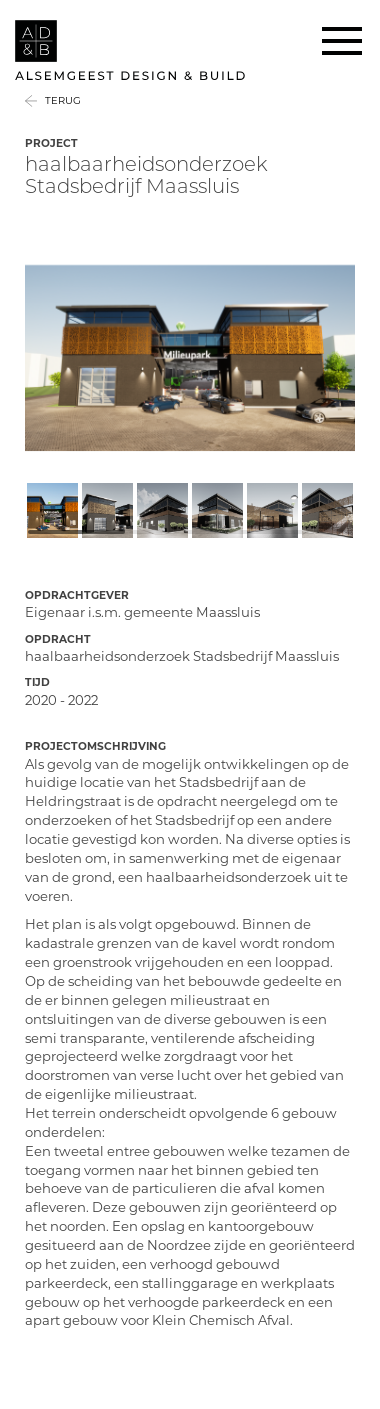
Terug (63, 100)
